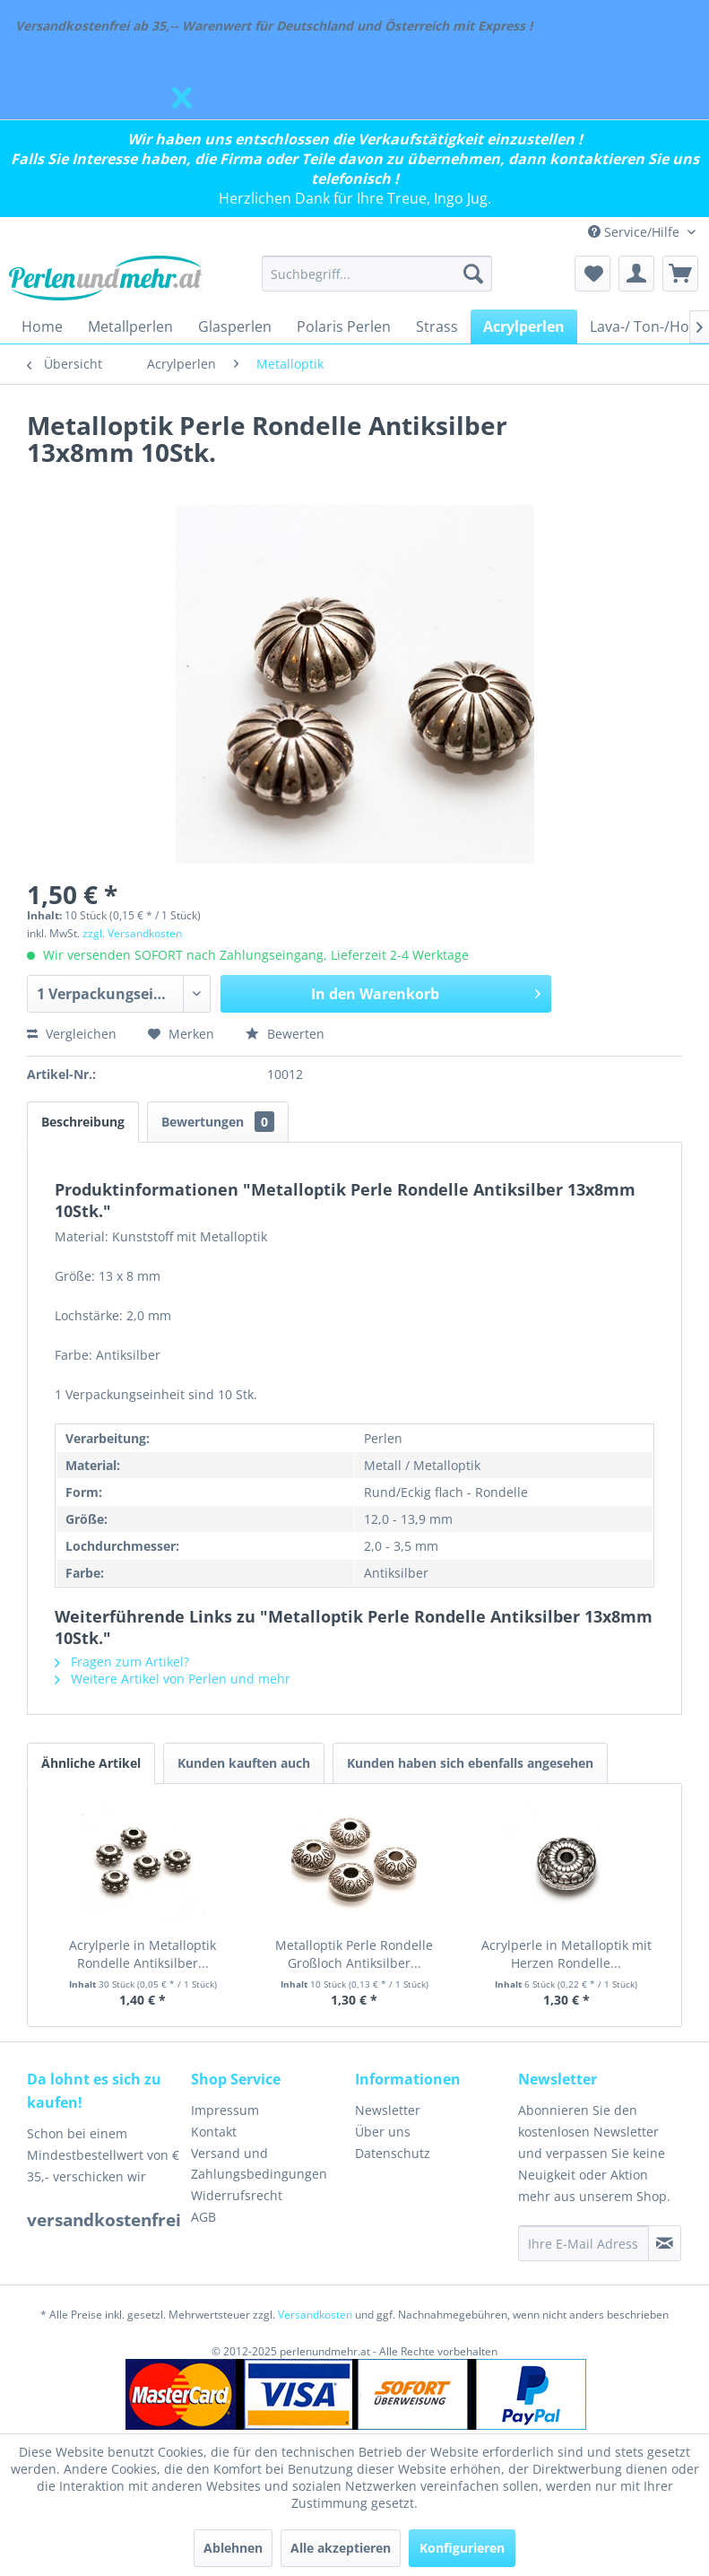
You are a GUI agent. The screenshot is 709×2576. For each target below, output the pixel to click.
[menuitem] (377, 274)
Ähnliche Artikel (91, 1762)
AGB (203, 2216)
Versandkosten (315, 2314)
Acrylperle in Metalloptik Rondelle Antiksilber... (142, 1953)
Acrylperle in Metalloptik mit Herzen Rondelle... (566, 1953)
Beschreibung (83, 1121)
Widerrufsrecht (236, 2195)
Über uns (383, 2131)
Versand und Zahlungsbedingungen (259, 2164)
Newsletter (387, 2110)
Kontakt (214, 2131)
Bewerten (285, 1033)
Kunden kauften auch (243, 1762)
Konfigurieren (462, 2547)
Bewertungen (217, 1121)
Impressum (225, 2110)
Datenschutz (392, 2153)
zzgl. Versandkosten (132, 933)
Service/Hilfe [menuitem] (635, 231)
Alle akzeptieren (340, 2547)
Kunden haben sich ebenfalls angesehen (470, 1762)
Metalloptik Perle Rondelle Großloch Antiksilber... (354, 1953)
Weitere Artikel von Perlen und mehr (172, 1678)
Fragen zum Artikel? (122, 1661)
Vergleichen (72, 1033)
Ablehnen (233, 2547)
